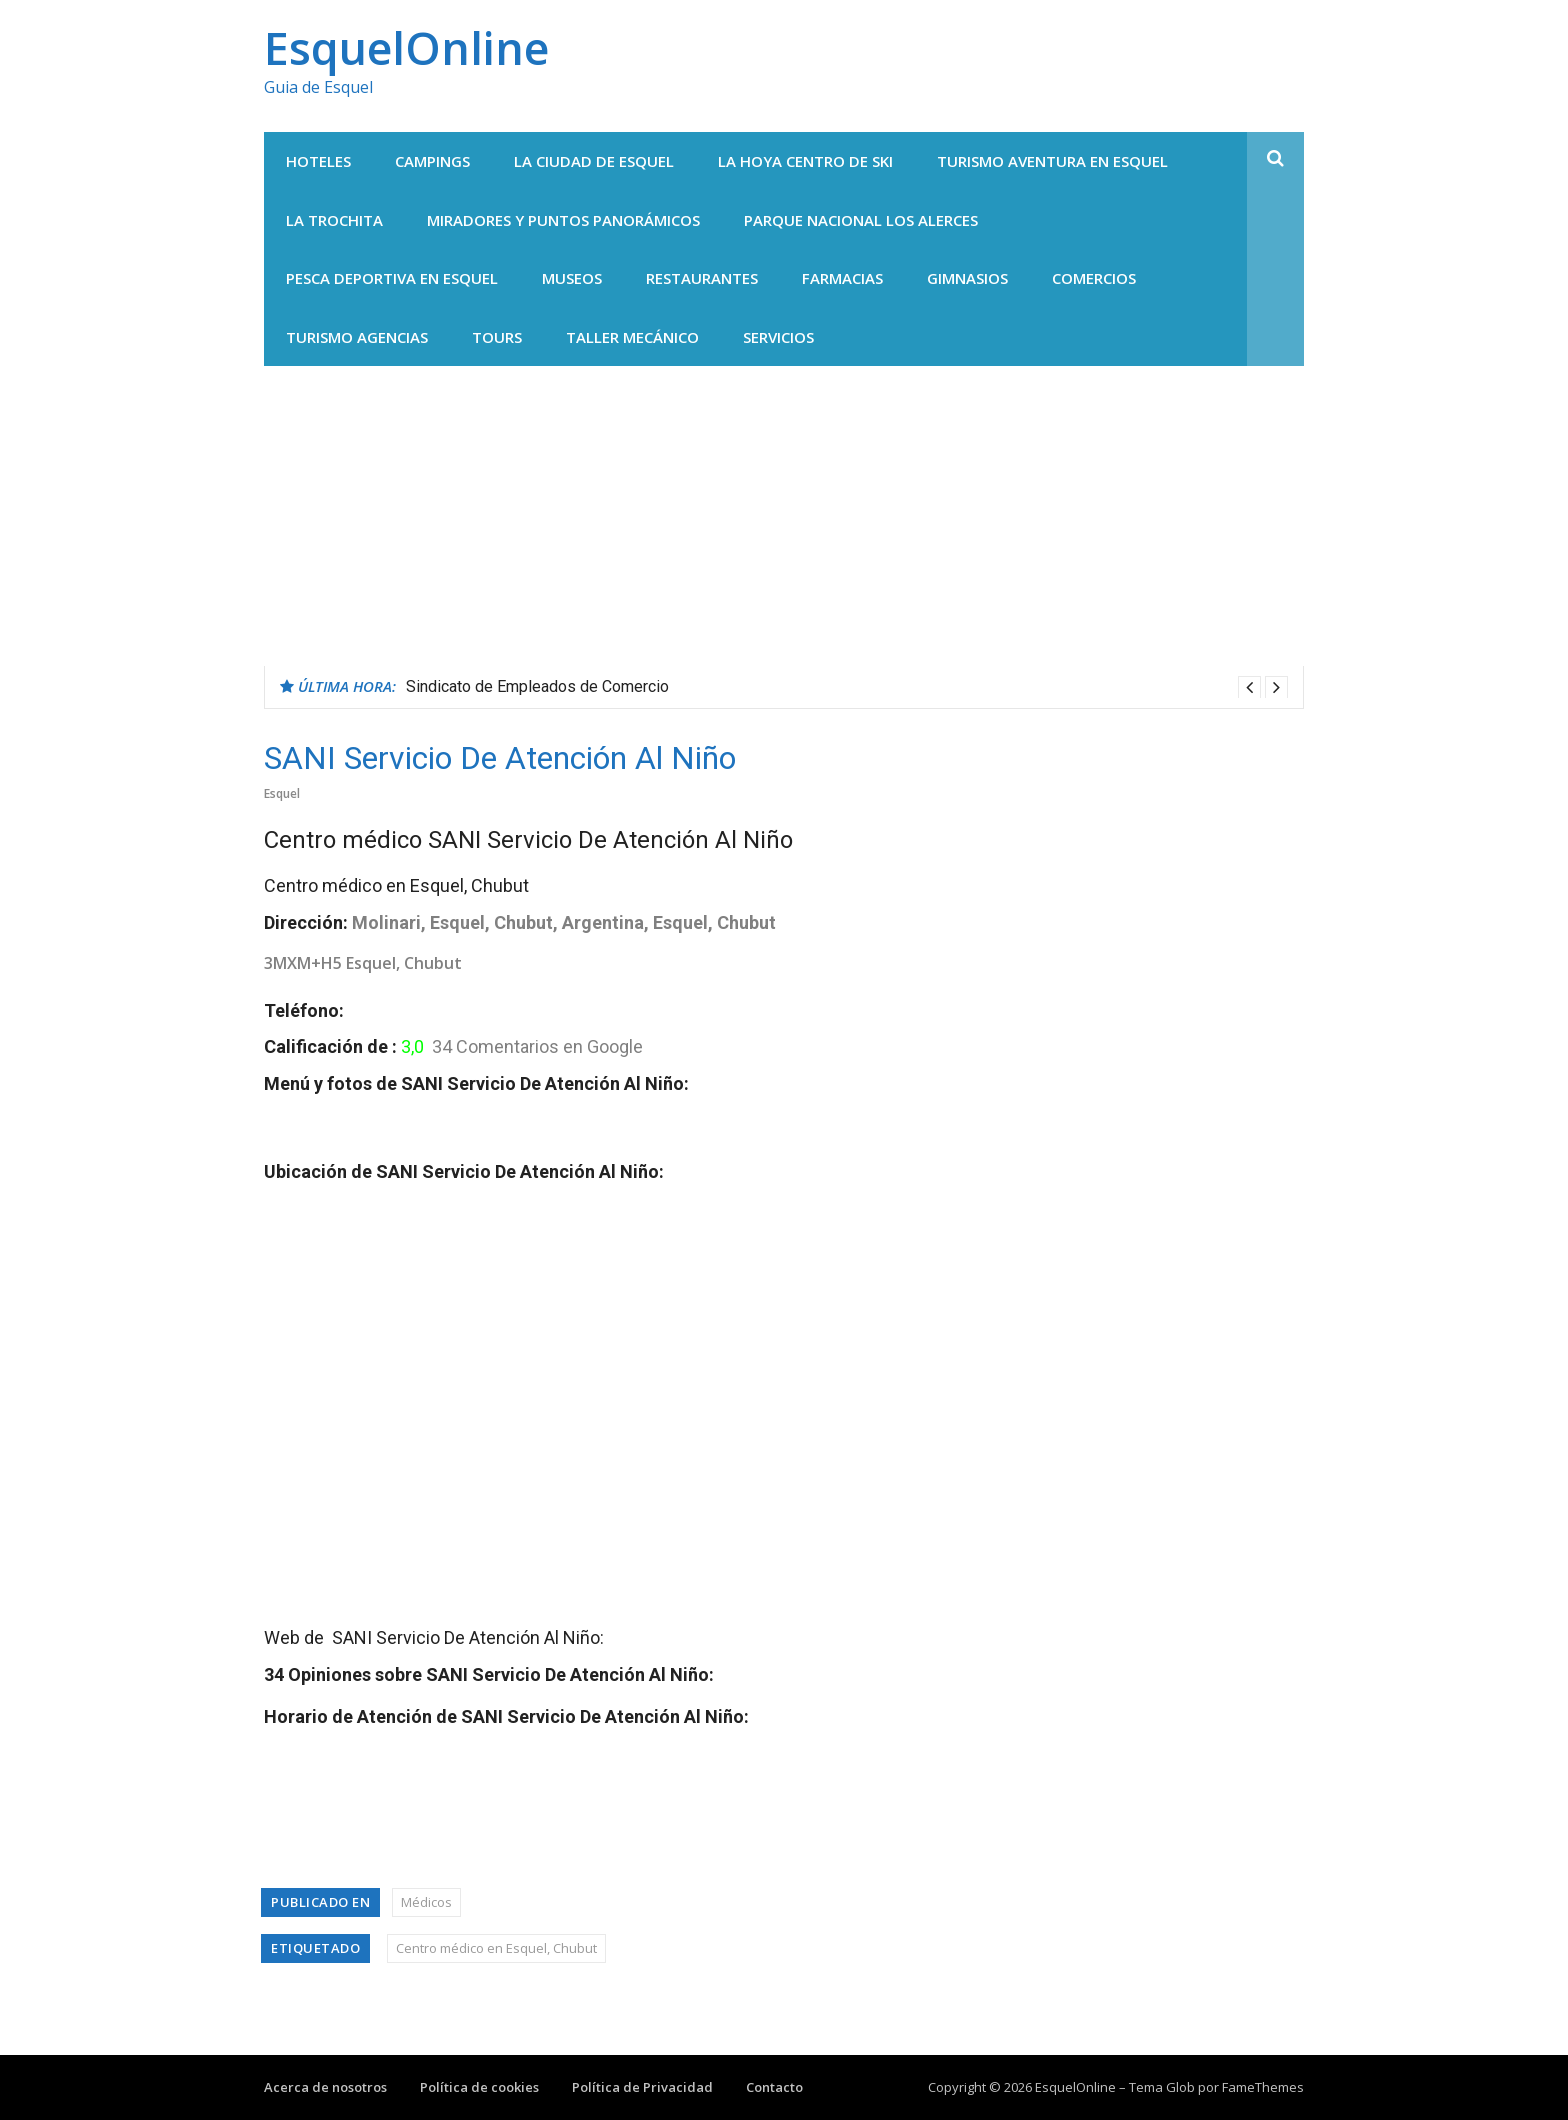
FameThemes (1263, 2087)
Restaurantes (702, 278)
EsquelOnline (406, 47)
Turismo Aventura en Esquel (1052, 161)
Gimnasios (967, 278)
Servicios (778, 337)
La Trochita (334, 220)
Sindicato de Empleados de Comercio (537, 686)
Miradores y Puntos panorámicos (563, 220)
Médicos (426, 1902)
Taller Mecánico (632, 337)
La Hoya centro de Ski (805, 161)
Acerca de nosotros (325, 2087)
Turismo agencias (357, 337)
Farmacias (842, 278)
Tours (497, 337)
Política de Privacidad (642, 2087)
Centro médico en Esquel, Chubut (496, 1948)
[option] (847, 687)
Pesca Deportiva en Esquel (392, 278)
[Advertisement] (784, 516)
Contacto (774, 2087)
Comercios (1094, 278)
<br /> (514, 1397)
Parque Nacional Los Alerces (861, 220)
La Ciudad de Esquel (594, 161)
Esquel (282, 793)
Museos (572, 278)
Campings (432, 161)
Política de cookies (479, 2087)
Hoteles (318, 161)
